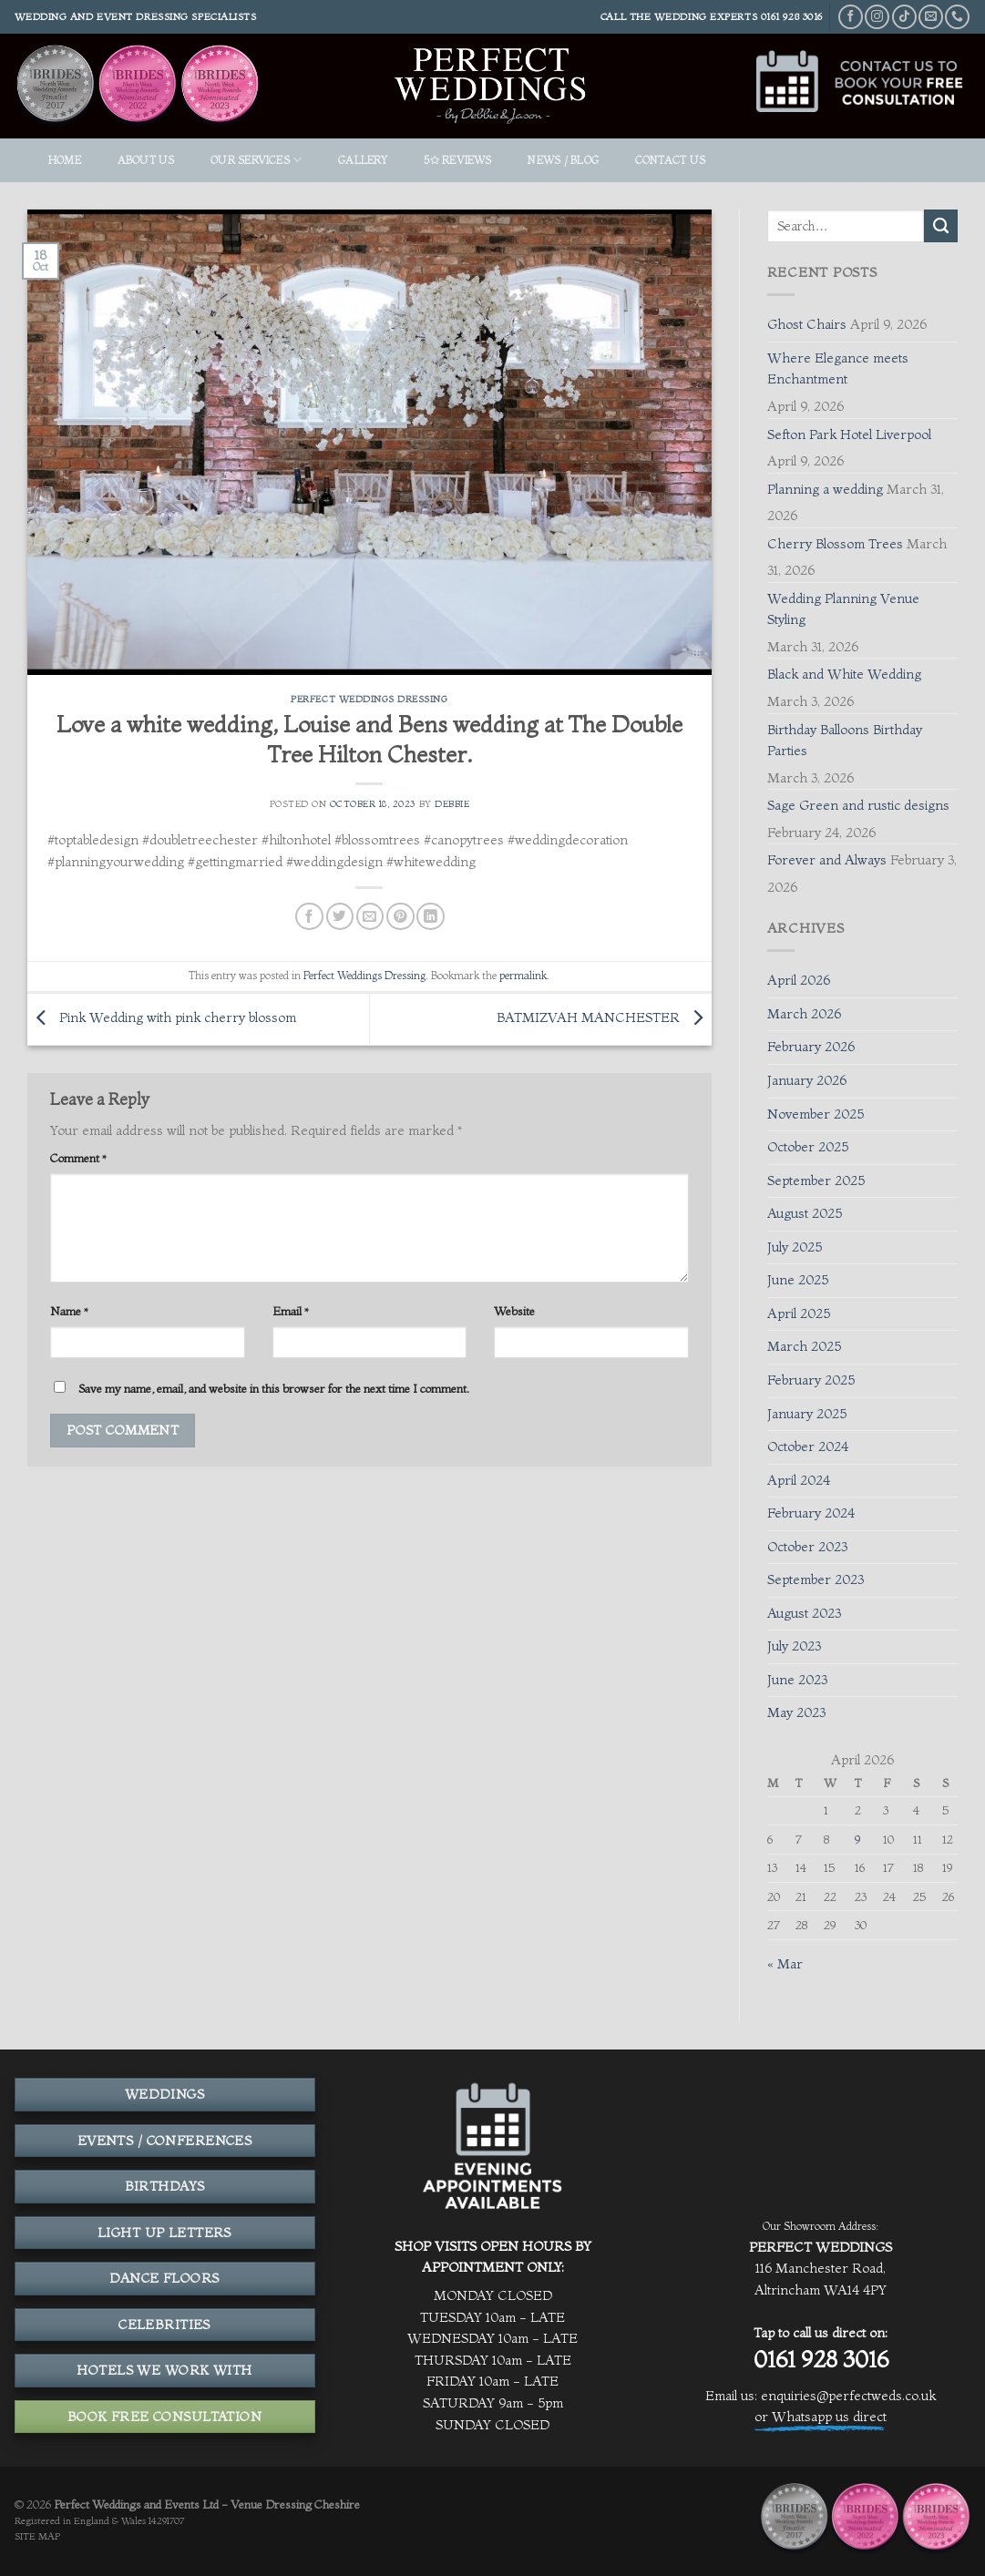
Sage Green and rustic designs (858, 805)
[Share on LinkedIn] (430, 917)
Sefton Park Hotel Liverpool (849, 434)
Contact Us (670, 160)
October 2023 (807, 1546)
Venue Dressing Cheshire (295, 2504)
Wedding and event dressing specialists (136, 16)
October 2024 (807, 1446)
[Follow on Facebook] (850, 17)
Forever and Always (827, 860)
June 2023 (797, 1679)
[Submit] (941, 226)
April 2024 (798, 1480)
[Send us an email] (930, 17)
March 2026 (804, 1014)
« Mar (785, 1964)
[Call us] (957, 17)
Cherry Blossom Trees (835, 544)
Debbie (452, 804)
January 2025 (806, 1414)
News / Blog (563, 160)
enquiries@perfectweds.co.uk (848, 2395)
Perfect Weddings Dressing (369, 699)
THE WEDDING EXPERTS (694, 16)
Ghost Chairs (806, 324)
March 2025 (804, 1346)
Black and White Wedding (844, 674)
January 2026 (806, 1080)
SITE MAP (37, 2536)
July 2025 (794, 1247)
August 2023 (804, 1613)
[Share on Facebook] (309, 917)
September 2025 (816, 1180)
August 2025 (804, 1213)
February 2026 (811, 1046)
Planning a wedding (825, 489)
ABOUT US (146, 160)
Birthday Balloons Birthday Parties (844, 740)
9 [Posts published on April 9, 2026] (857, 1839)
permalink (523, 975)
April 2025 (798, 1313)
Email (290, 1310)
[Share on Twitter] (340, 917)
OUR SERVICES (256, 160)
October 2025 (807, 1147)
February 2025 (811, 1380)
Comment (78, 1157)
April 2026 (798, 980)
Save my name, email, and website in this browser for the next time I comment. (273, 1388)
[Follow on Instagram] (877, 17)
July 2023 (794, 1646)
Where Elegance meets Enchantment (837, 369)
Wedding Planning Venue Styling (843, 609)
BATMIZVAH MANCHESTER (604, 1018)
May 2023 (796, 1712)
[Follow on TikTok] (904, 17)
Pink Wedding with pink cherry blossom (161, 1018)
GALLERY (363, 160)
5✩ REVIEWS (457, 160)
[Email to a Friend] (370, 917)
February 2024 (811, 1513)
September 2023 (815, 1579)
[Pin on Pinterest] (400, 917)
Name (69, 1310)
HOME (64, 160)
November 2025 (815, 1114)
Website (514, 1310)
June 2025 (797, 1280)
